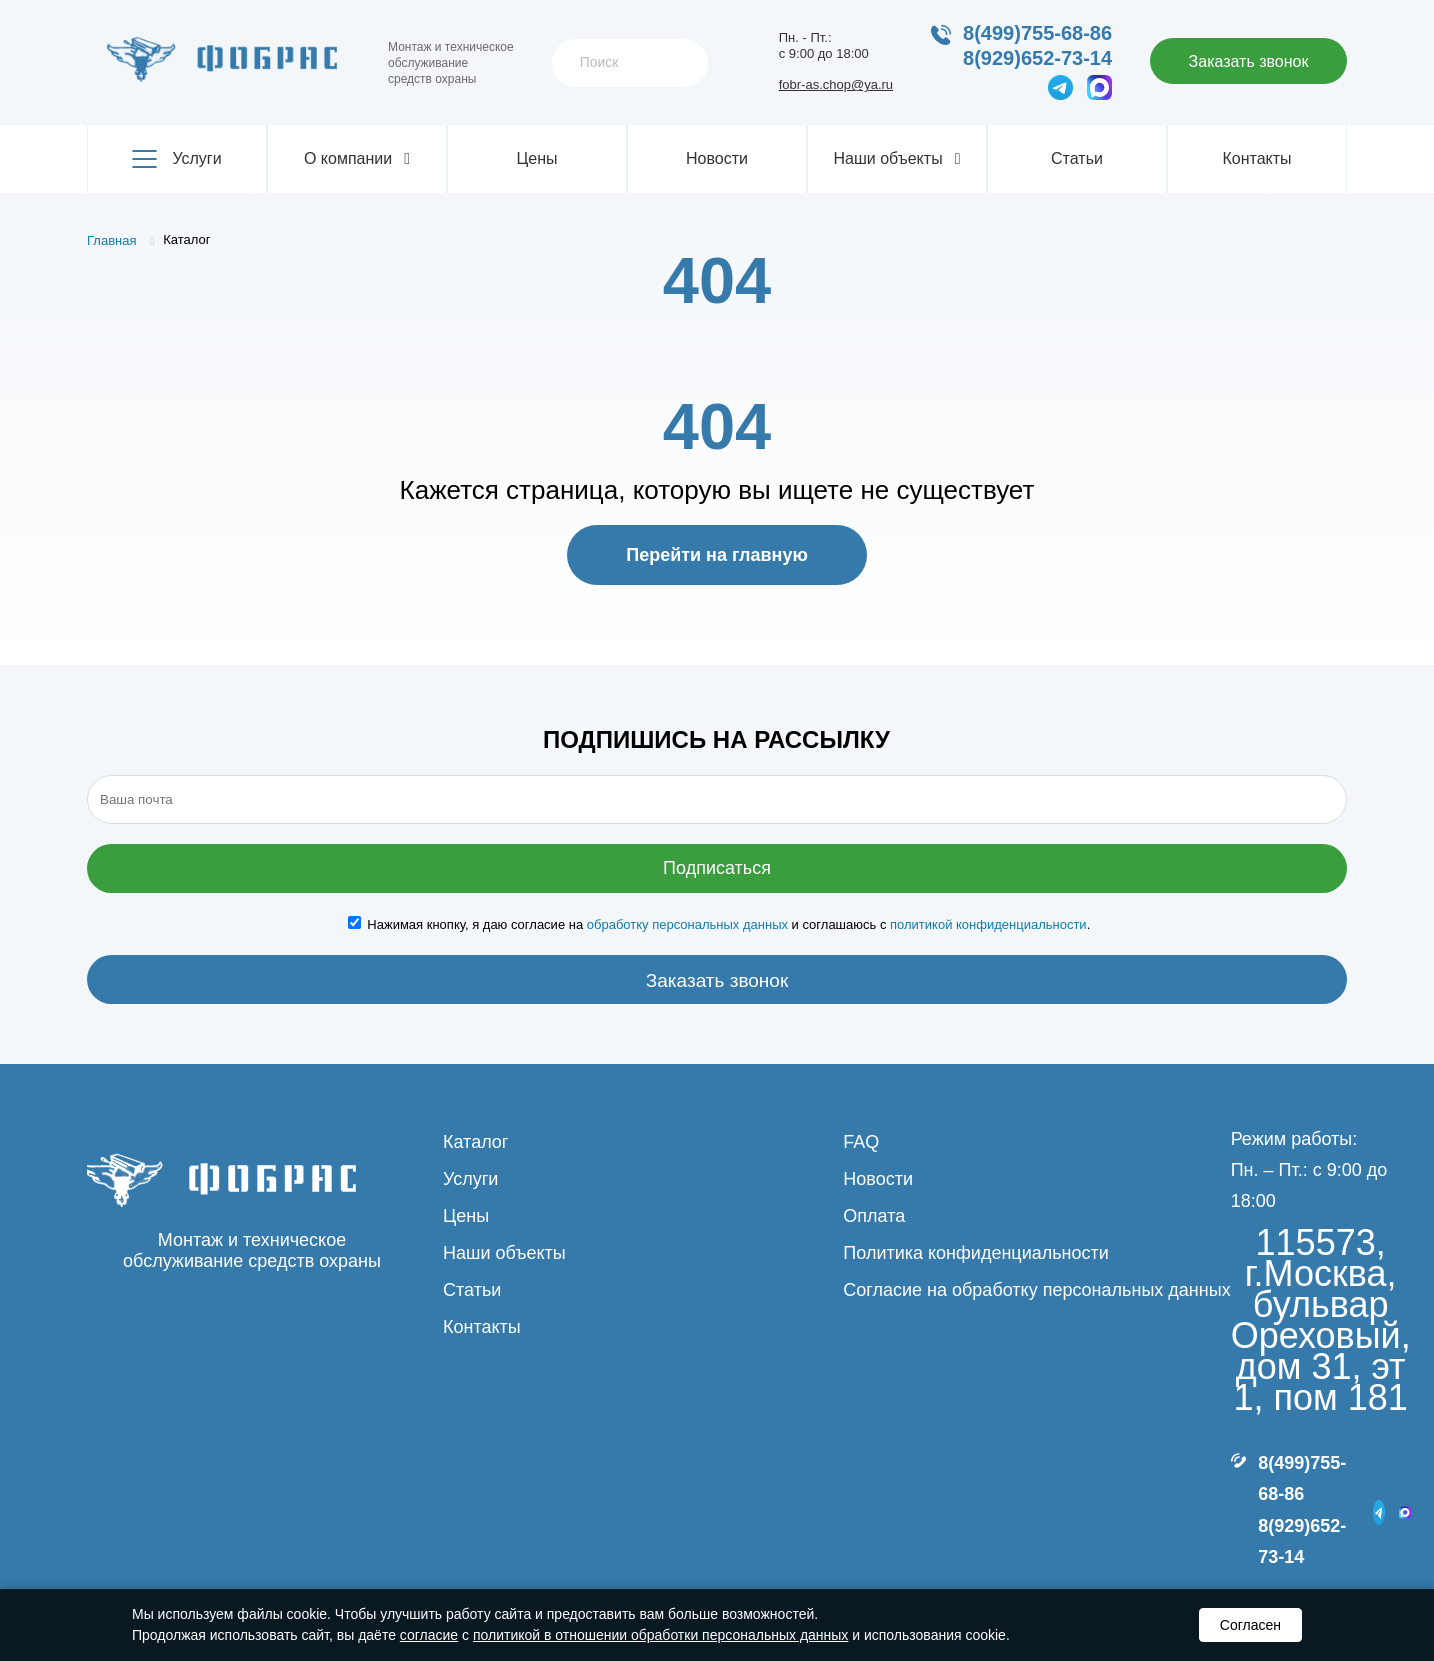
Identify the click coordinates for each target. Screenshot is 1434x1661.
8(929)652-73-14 (1037, 58)
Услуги (176, 159)
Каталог (475, 1142)
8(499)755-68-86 (1037, 33)
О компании (357, 159)
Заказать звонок (1249, 61)
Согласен (1250, 1625)
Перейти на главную (717, 555)
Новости (717, 159)
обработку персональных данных (687, 924)
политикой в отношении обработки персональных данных (660, 1635)
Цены (536, 159)
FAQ (861, 1142)
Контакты (1256, 159)
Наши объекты (897, 159)
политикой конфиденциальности (988, 924)
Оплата (874, 1216)
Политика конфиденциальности (976, 1253)
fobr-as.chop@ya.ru (836, 84)
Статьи (1077, 159)
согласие (429, 1635)
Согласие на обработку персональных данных (1036, 1290)
